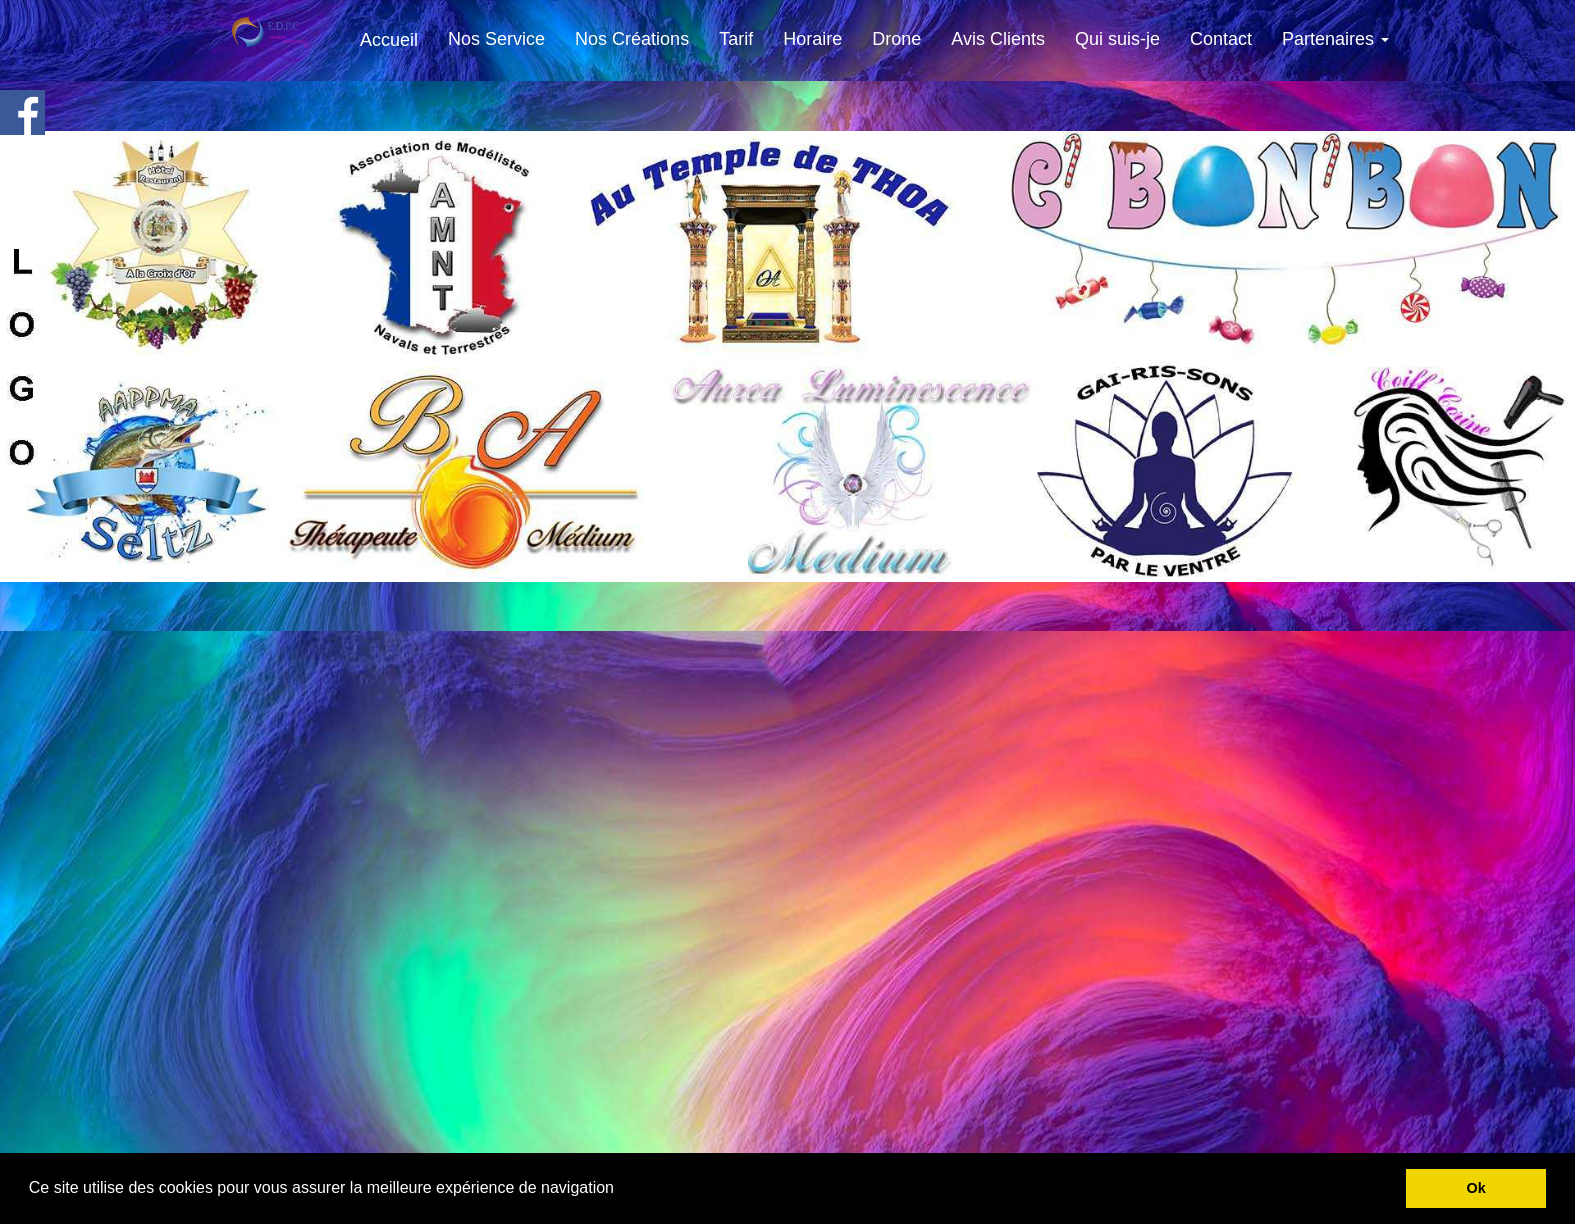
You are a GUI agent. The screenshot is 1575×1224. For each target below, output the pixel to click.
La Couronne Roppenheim (606, 1141)
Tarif (736, 39)
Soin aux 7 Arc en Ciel (870, 1144)
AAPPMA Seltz (745, 1143)
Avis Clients (998, 39)
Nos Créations (632, 39)
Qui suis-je (1117, 39)
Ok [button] (1476, 1188)
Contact (1221, 39)
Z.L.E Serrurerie (1000, 1146)
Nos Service (496, 39)
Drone (896, 39)
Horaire (812, 39)
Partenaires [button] (1335, 39)
